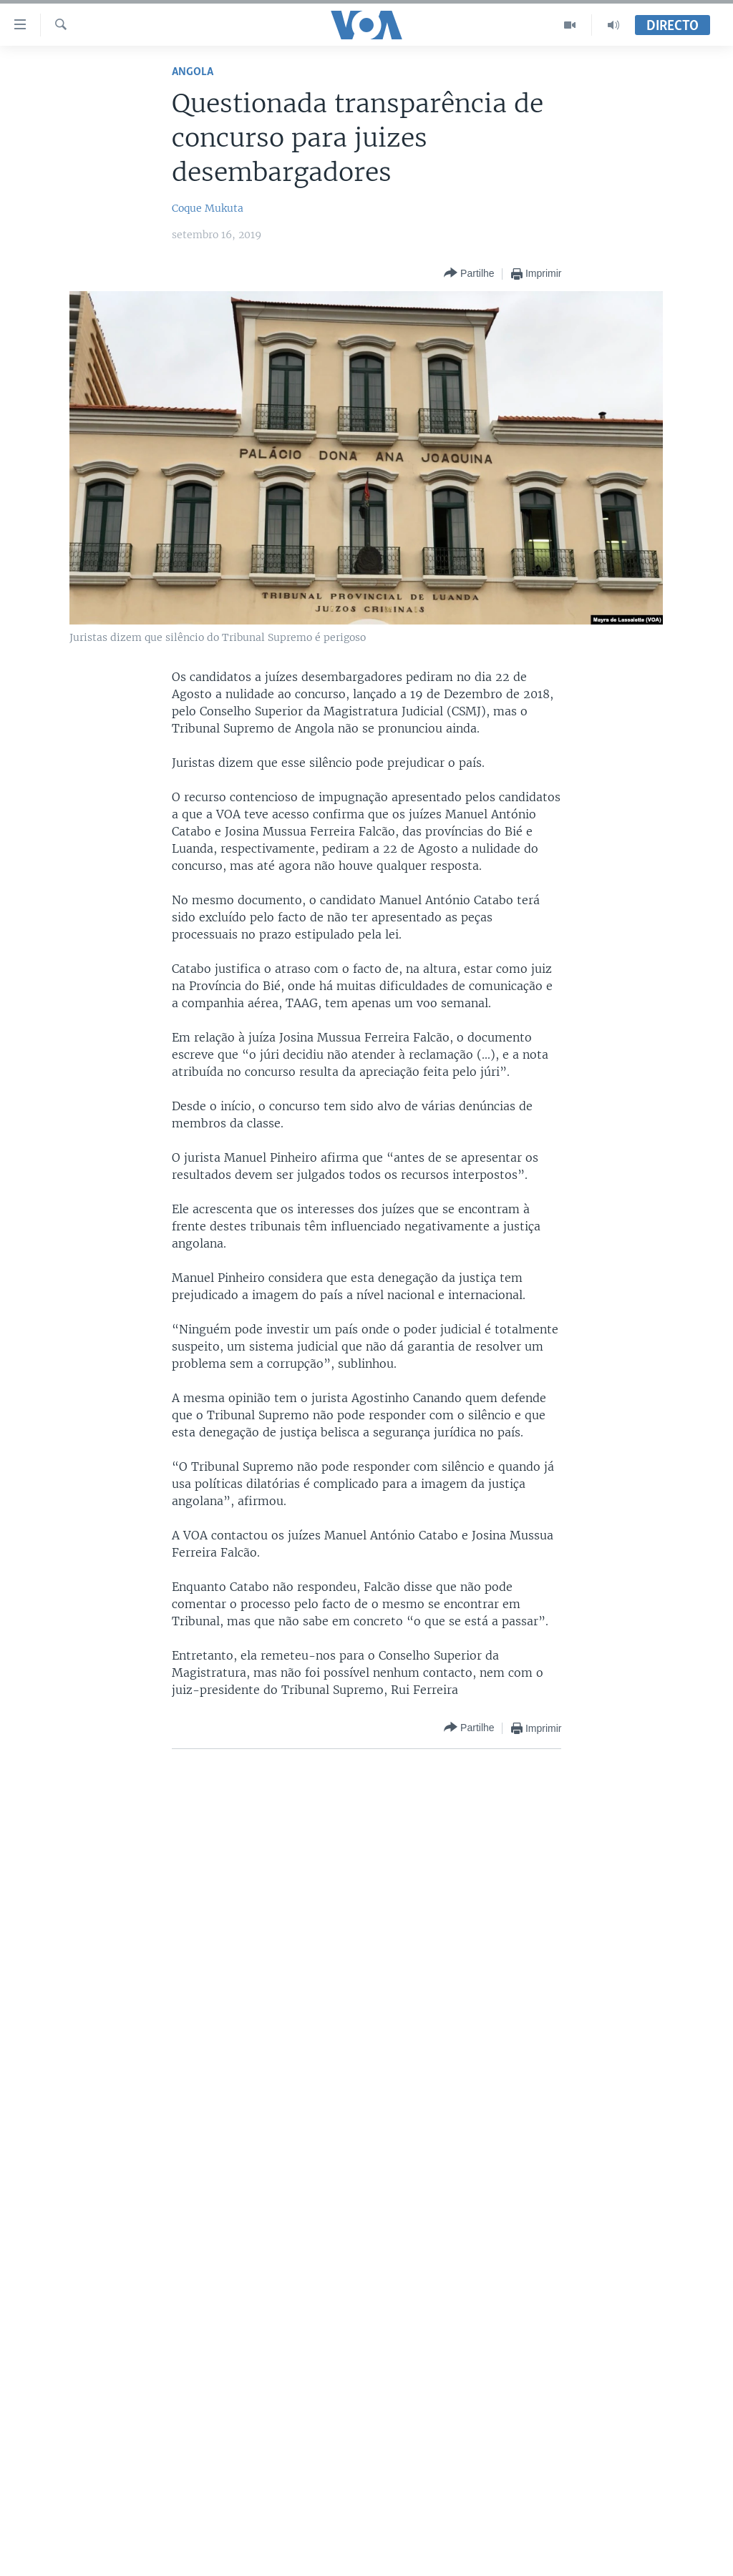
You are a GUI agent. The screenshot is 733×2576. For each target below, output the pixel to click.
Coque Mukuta (207, 208)
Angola (192, 72)
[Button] (469, 273)
